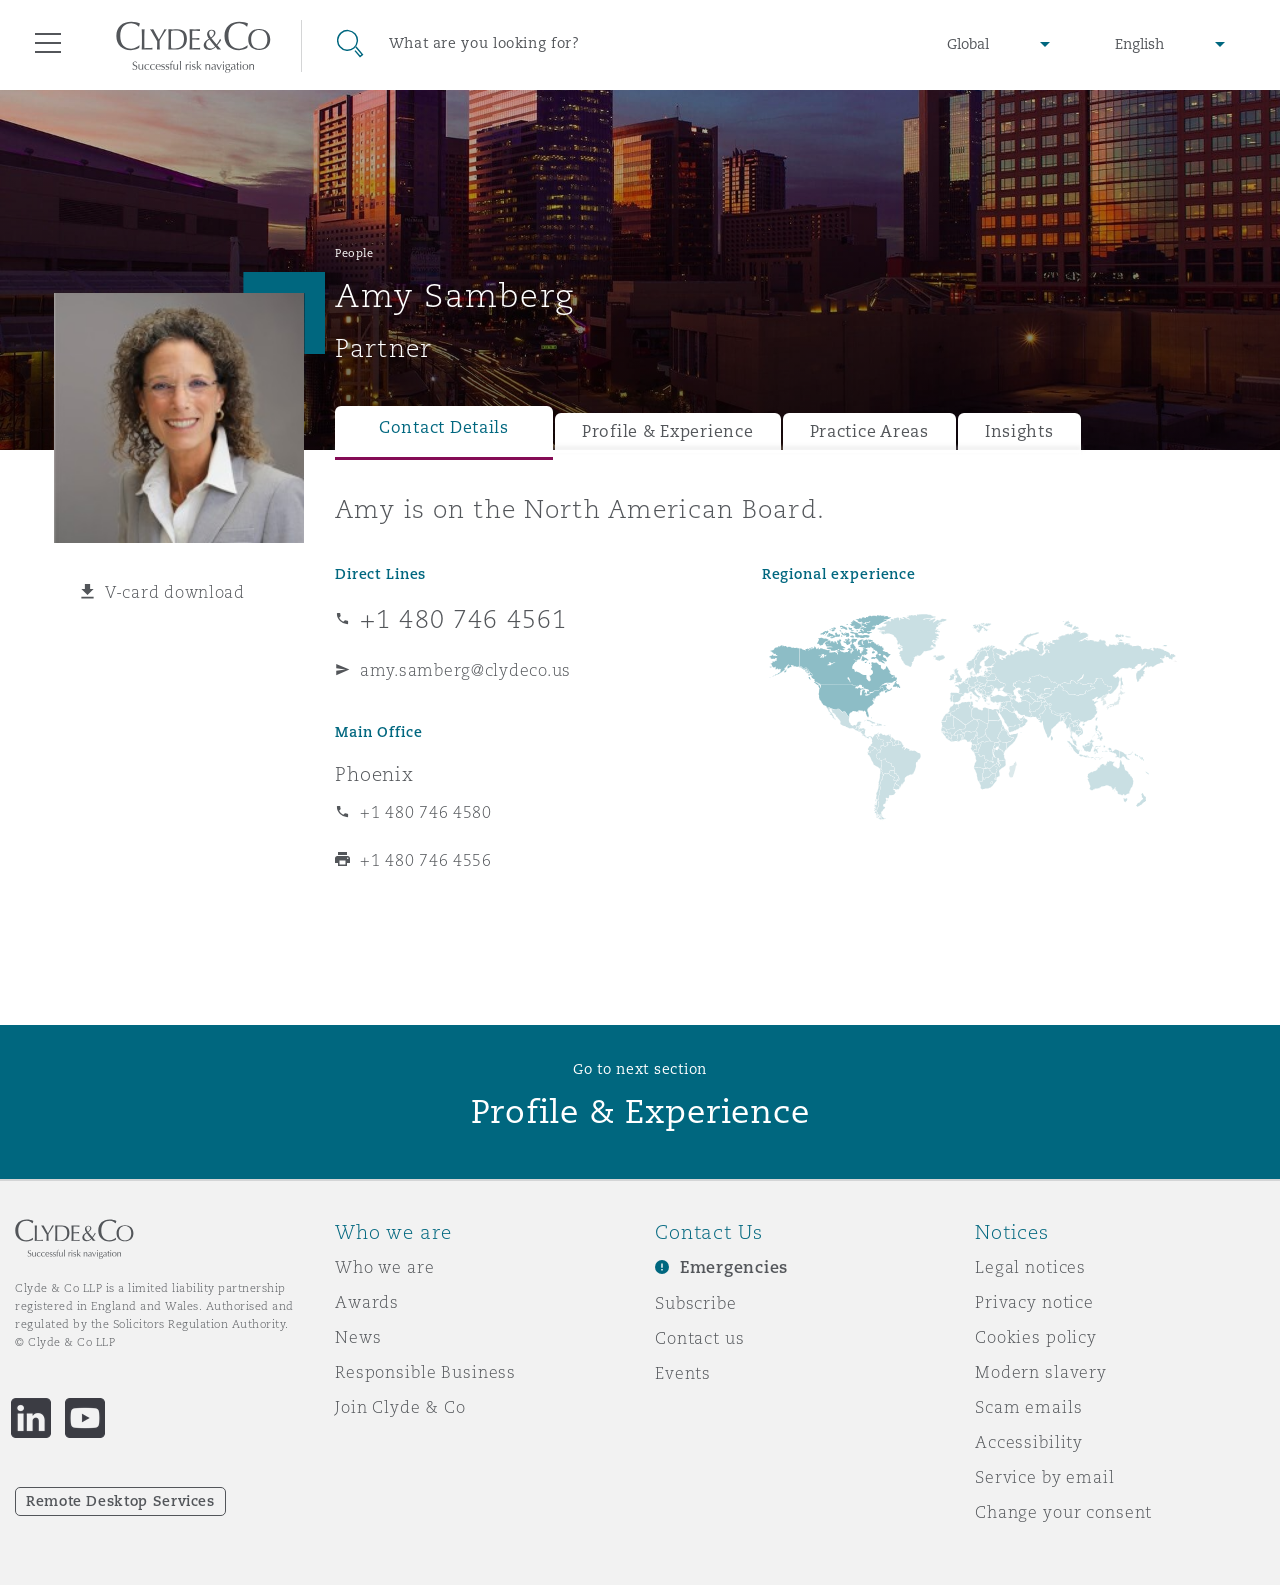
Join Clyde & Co (400, 1407)
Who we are (385, 1267)
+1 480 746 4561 (463, 619)
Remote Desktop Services (120, 1501)
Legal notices (1030, 1267)
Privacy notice (1034, 1302)
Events (683, 1373)
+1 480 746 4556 (426, 860)
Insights (1019, 431)
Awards (367, 1302)
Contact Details (444, 427)
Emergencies (734, 1267)
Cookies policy (1036, 1337)
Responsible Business (425, 1372)
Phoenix (374, 774)
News (358, 1337)
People (354, 253)
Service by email (1045, 1477)
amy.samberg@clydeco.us (465, 670)
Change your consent (1063, 1512)
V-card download (175, 592)
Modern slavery (1041, 1372)
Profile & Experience (668, 431)
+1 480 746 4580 (426, 812)
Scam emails (1028, 1407)
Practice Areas (869, 431)
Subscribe (696, 1303)
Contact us (700, 1338)
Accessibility (1029, 1442)
